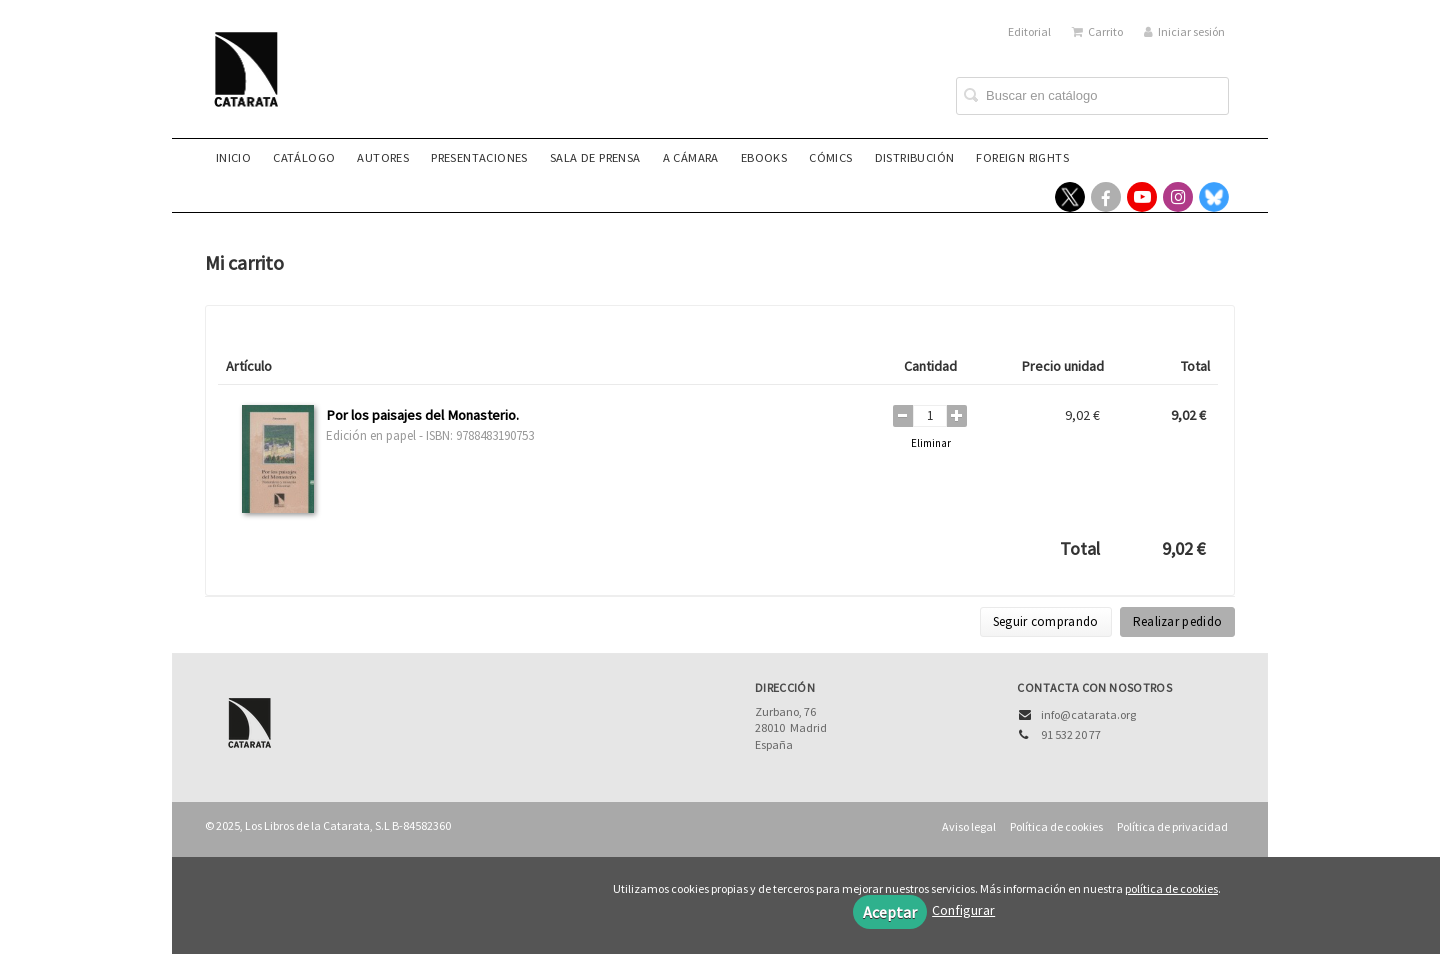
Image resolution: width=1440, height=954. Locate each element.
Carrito (1097, 31)
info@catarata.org (1088, 714)
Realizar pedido (1178, 621)
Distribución (915, 157)
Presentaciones (479, 157)
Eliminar (931, 443)
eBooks (764, 157)
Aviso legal (969, 826)
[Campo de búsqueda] (1092, 96)
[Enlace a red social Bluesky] (1214, 197)
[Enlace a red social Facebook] (1106, 197)
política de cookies (1171, 888)
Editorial (1029, 31)
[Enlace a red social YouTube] (1142, 197)
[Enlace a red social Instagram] (1178, 197)
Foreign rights (1022, 157)
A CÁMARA (691, 157)
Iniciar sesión (1184, 31)
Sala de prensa (595, 157)
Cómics (830, 157)
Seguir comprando (1046, 621)
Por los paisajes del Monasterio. (422, 415)
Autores (383, 157)
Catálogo (304, 157)
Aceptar (890, 912)
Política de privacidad (1172, 826)
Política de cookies (1056, 826)
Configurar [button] (963, 910)
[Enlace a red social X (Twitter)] (1070, 197)
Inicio (233, 157)
